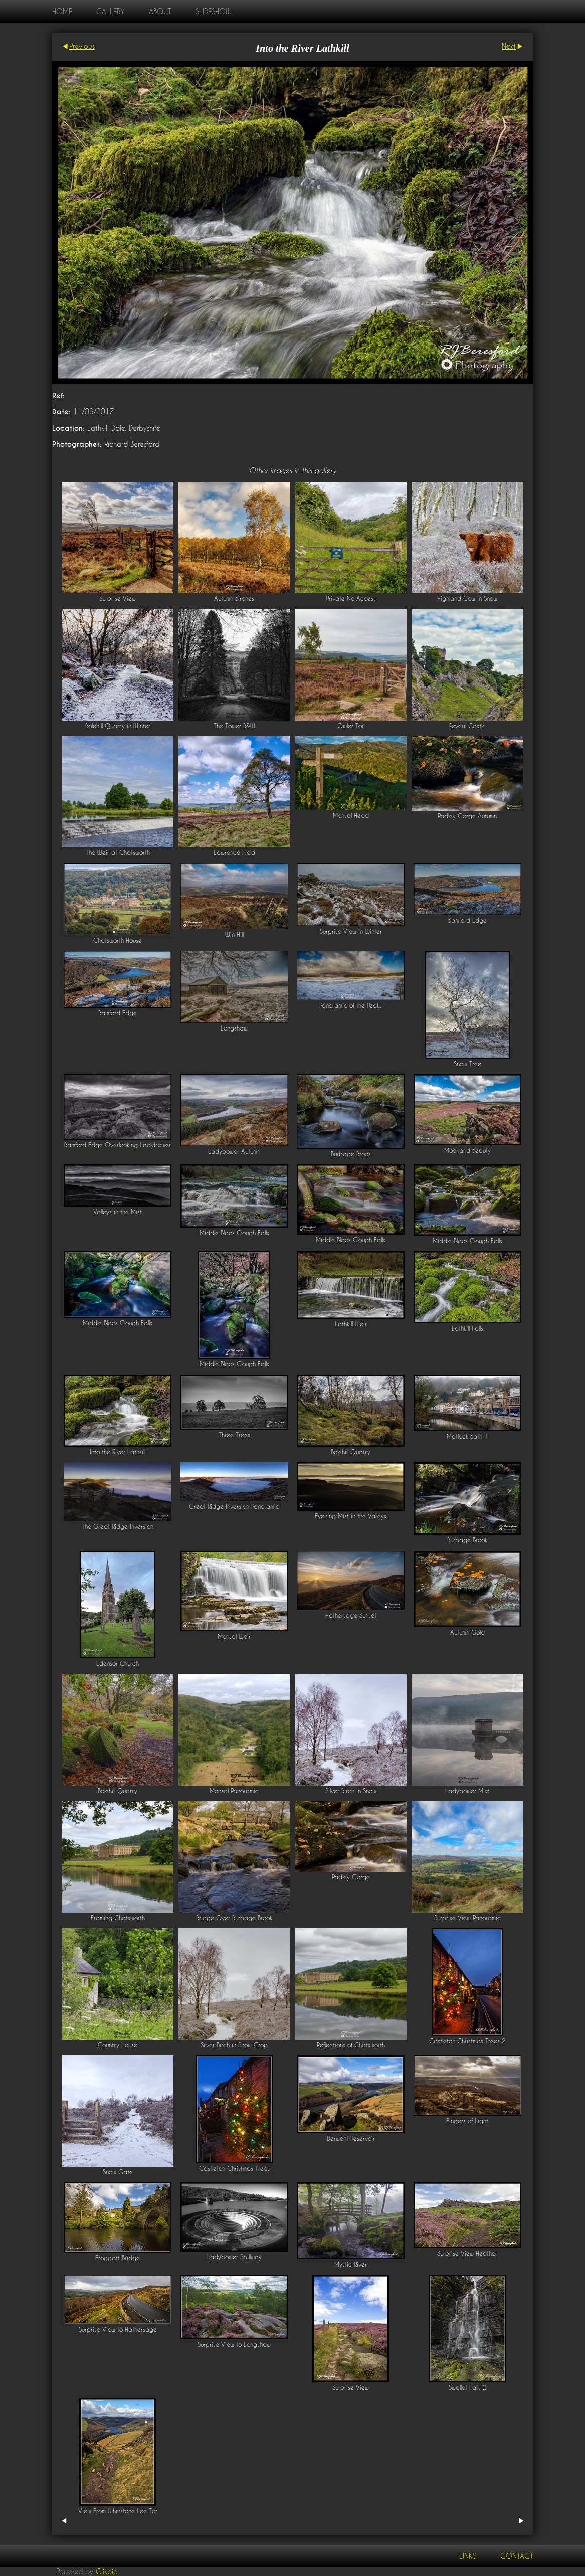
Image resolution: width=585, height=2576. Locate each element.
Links (467, 2556)
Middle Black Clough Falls (234, 1233)
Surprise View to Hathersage (118, 2329)
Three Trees (234, 1435)
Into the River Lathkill (117, 1452)
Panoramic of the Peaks (350, 1005)
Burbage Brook (351, 1154)
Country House (117, 2045)
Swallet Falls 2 (467, 2387)
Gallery (110, 11)
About (160, 11)
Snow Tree (467, 1064)
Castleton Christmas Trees (234, 2168)
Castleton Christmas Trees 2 (467, 2041)
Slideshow (213, 11)
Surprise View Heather (467, 2253)
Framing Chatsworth (118, 1918)
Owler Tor (350, 726)
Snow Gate (118, 2172)
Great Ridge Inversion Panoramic (234, 1506)
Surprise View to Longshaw (234, 2344)
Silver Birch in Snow (350, 1791)
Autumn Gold (467, 1632)
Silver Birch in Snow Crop (234, 2045)
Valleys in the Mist (117, 1212)
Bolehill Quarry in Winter (117, 726)
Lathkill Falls (467, 1328)
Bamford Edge (467, 920)
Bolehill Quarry (350, 1452)
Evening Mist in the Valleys (350, 1516)
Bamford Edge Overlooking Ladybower (117, 1145)
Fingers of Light (467, 2121)
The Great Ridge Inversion (117, 1526)
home (62, 11)
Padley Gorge (351, 1877)
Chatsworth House (117, 940)
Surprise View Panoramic (467, 1918)
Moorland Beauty (467, 1150)
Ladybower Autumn (234, 1151)
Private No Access (351, 598)
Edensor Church (117, 1663)
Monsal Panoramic (234, 1791)
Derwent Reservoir (351, 2138)
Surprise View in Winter (351, 931)
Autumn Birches (234, 598)
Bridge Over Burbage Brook (234, 1918)
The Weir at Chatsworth (118, 852)
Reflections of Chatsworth (351, 2045)
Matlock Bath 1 (467, 1436)
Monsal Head (351, 815)
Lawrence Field (234, 852)
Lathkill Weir (351, 1324)
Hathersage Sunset (350, 1615)
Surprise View (117, 598)
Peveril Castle (467, 726)
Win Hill (234, 934)
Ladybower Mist (467, 1791)
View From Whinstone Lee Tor (117, 2511)
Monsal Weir (234, 1636)
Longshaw (234, 1028)
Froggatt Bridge (117, 2258)
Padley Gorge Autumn (467, 816)
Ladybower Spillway (234, 2257)
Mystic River (350, 2264)
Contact (516, 2556)
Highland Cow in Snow (467, 598)
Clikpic (106, 2571)
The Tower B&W (234, 726)
